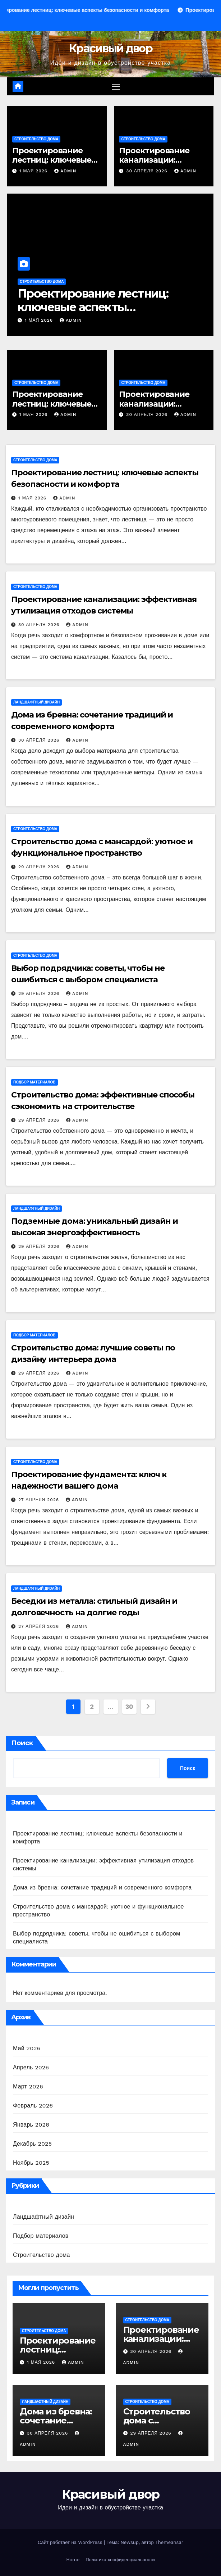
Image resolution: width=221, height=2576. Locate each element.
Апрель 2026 (31, 2067)
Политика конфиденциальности (120, 2559)
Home (72, 2559)
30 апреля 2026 (147, 170)
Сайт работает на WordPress (71, 2542)
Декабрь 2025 (32, 2143)
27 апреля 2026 (39, 1499)
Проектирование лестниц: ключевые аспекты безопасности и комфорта (93, 307)
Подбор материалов (34, 1082)
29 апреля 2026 (39, 866)
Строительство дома (36, 139)
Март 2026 (28, 2086)
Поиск (22, 1743)
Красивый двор (110, 48)
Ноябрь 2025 (31, 2162)
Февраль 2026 (33, 2105)
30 (129, 1706)
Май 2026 (27, 2048)
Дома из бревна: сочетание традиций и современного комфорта (102, 1887)
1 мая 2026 (34, 170)
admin (65, 170)
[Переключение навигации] (115, 86)
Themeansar (169, 2542)
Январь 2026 (31, 2124)
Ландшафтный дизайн (36, 702)
